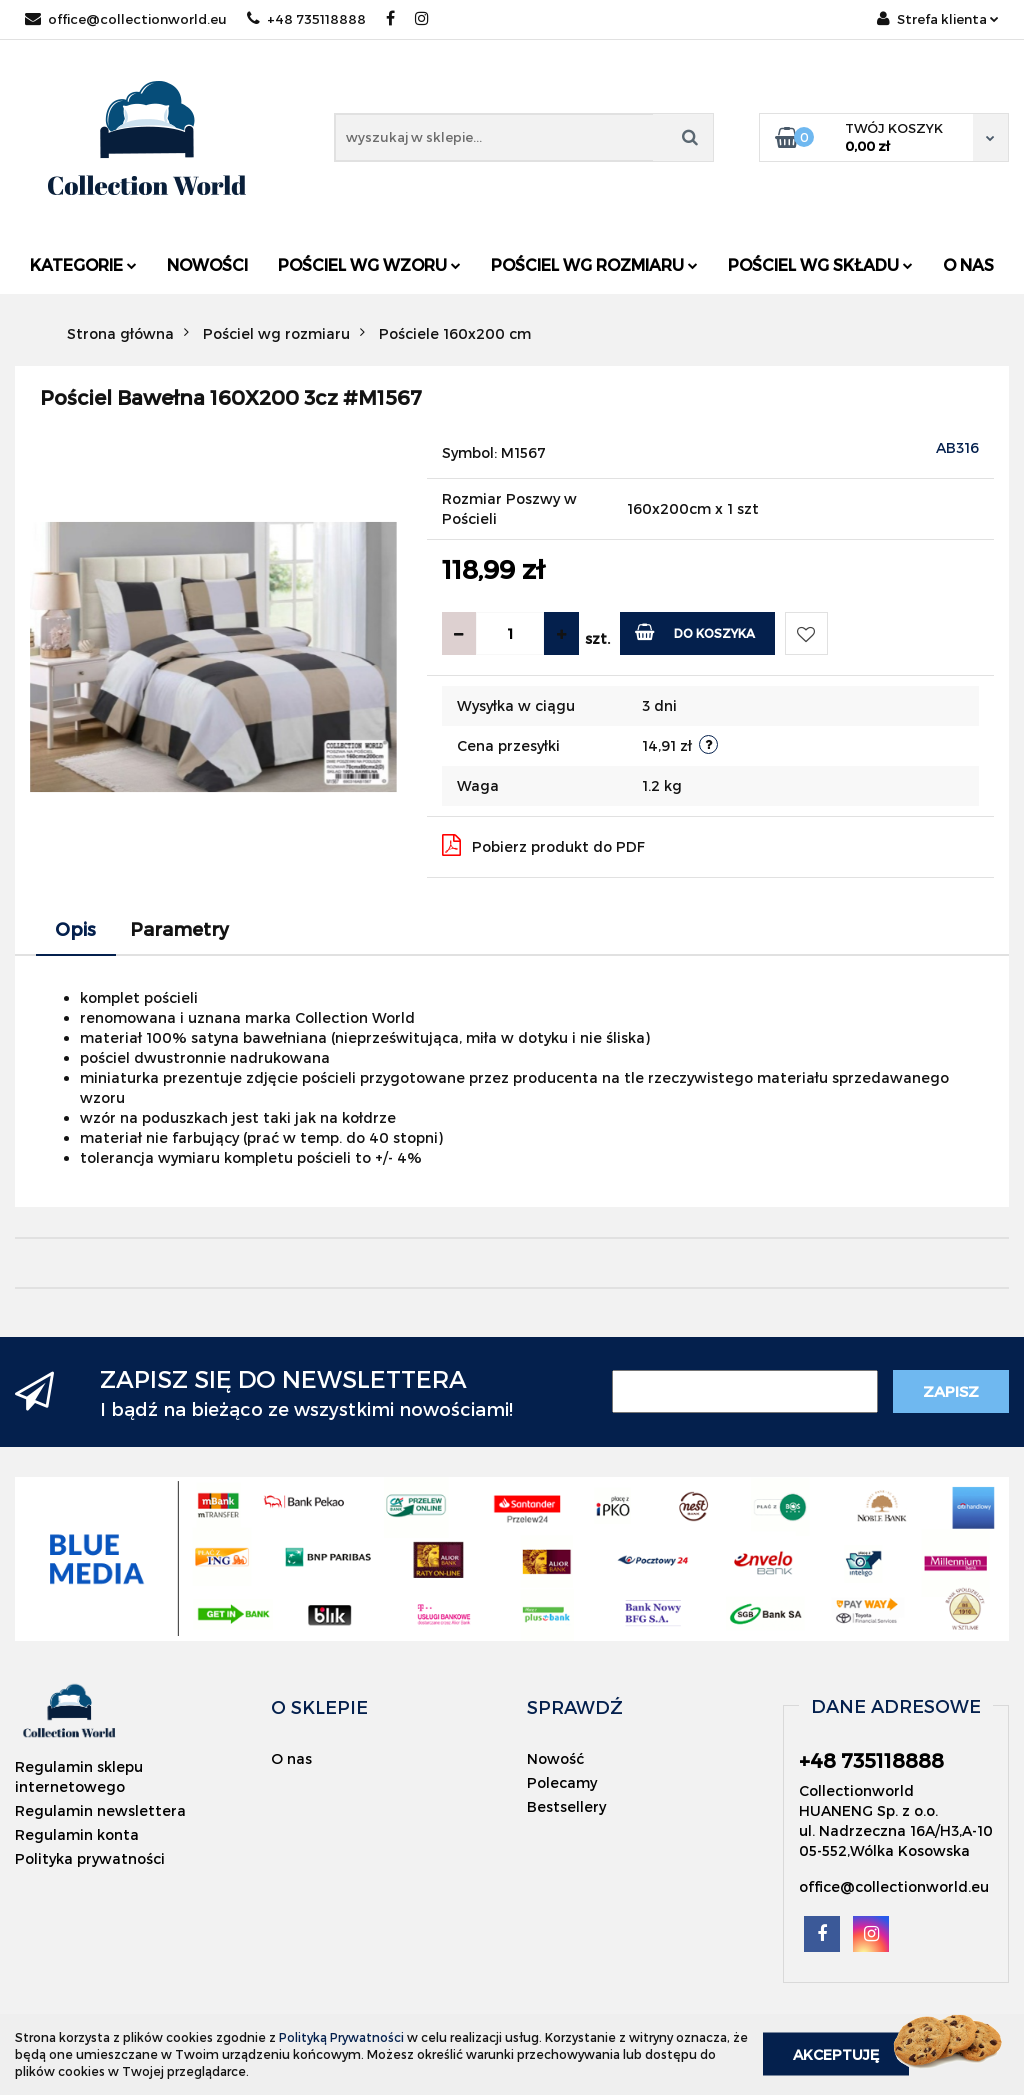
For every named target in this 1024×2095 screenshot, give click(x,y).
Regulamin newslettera (100, 1810)
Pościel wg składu (820, 264)
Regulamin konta (77, 1834)
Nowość (555, 1758)
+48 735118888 (306, 19)
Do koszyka (695, 631)
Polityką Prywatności (341, 2037)
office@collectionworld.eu (126, 19)
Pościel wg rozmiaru (594, 264)
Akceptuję (836, 2054)
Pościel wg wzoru (369, 264)
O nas (968, 264)
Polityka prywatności (90, 1858)
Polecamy (562, 1782)
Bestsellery (566, 1806)
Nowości (207, 264)
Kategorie (83, 264)
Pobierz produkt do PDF (543, 845)
